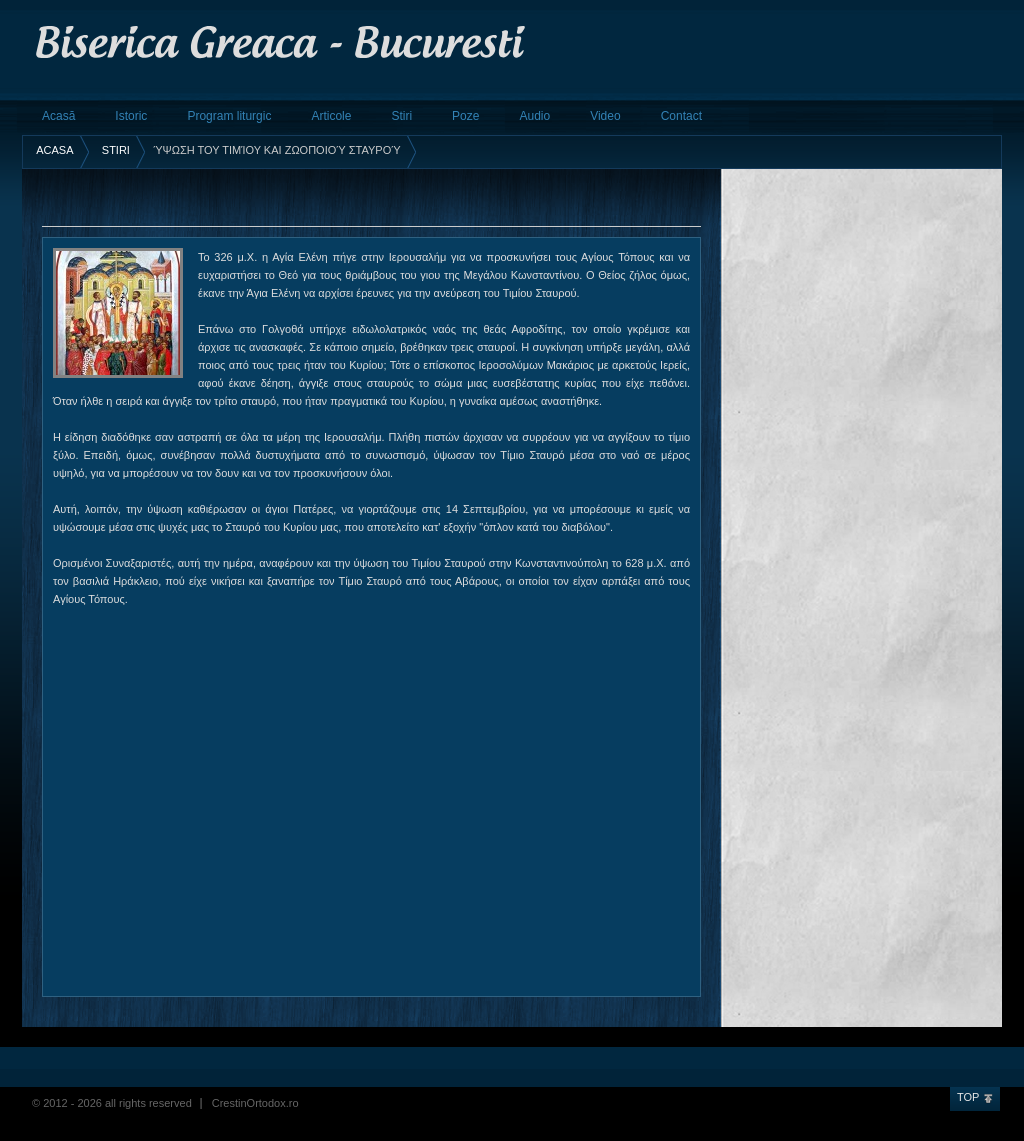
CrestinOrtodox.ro (255, 1103)
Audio (534, 116)
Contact (681, 116)
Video (605, 116)
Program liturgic (229, 116)
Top (968, 1097)
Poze (465, 116)
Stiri (401, 116)
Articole (331, 116)
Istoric (131, 116)
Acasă (58, 116)
